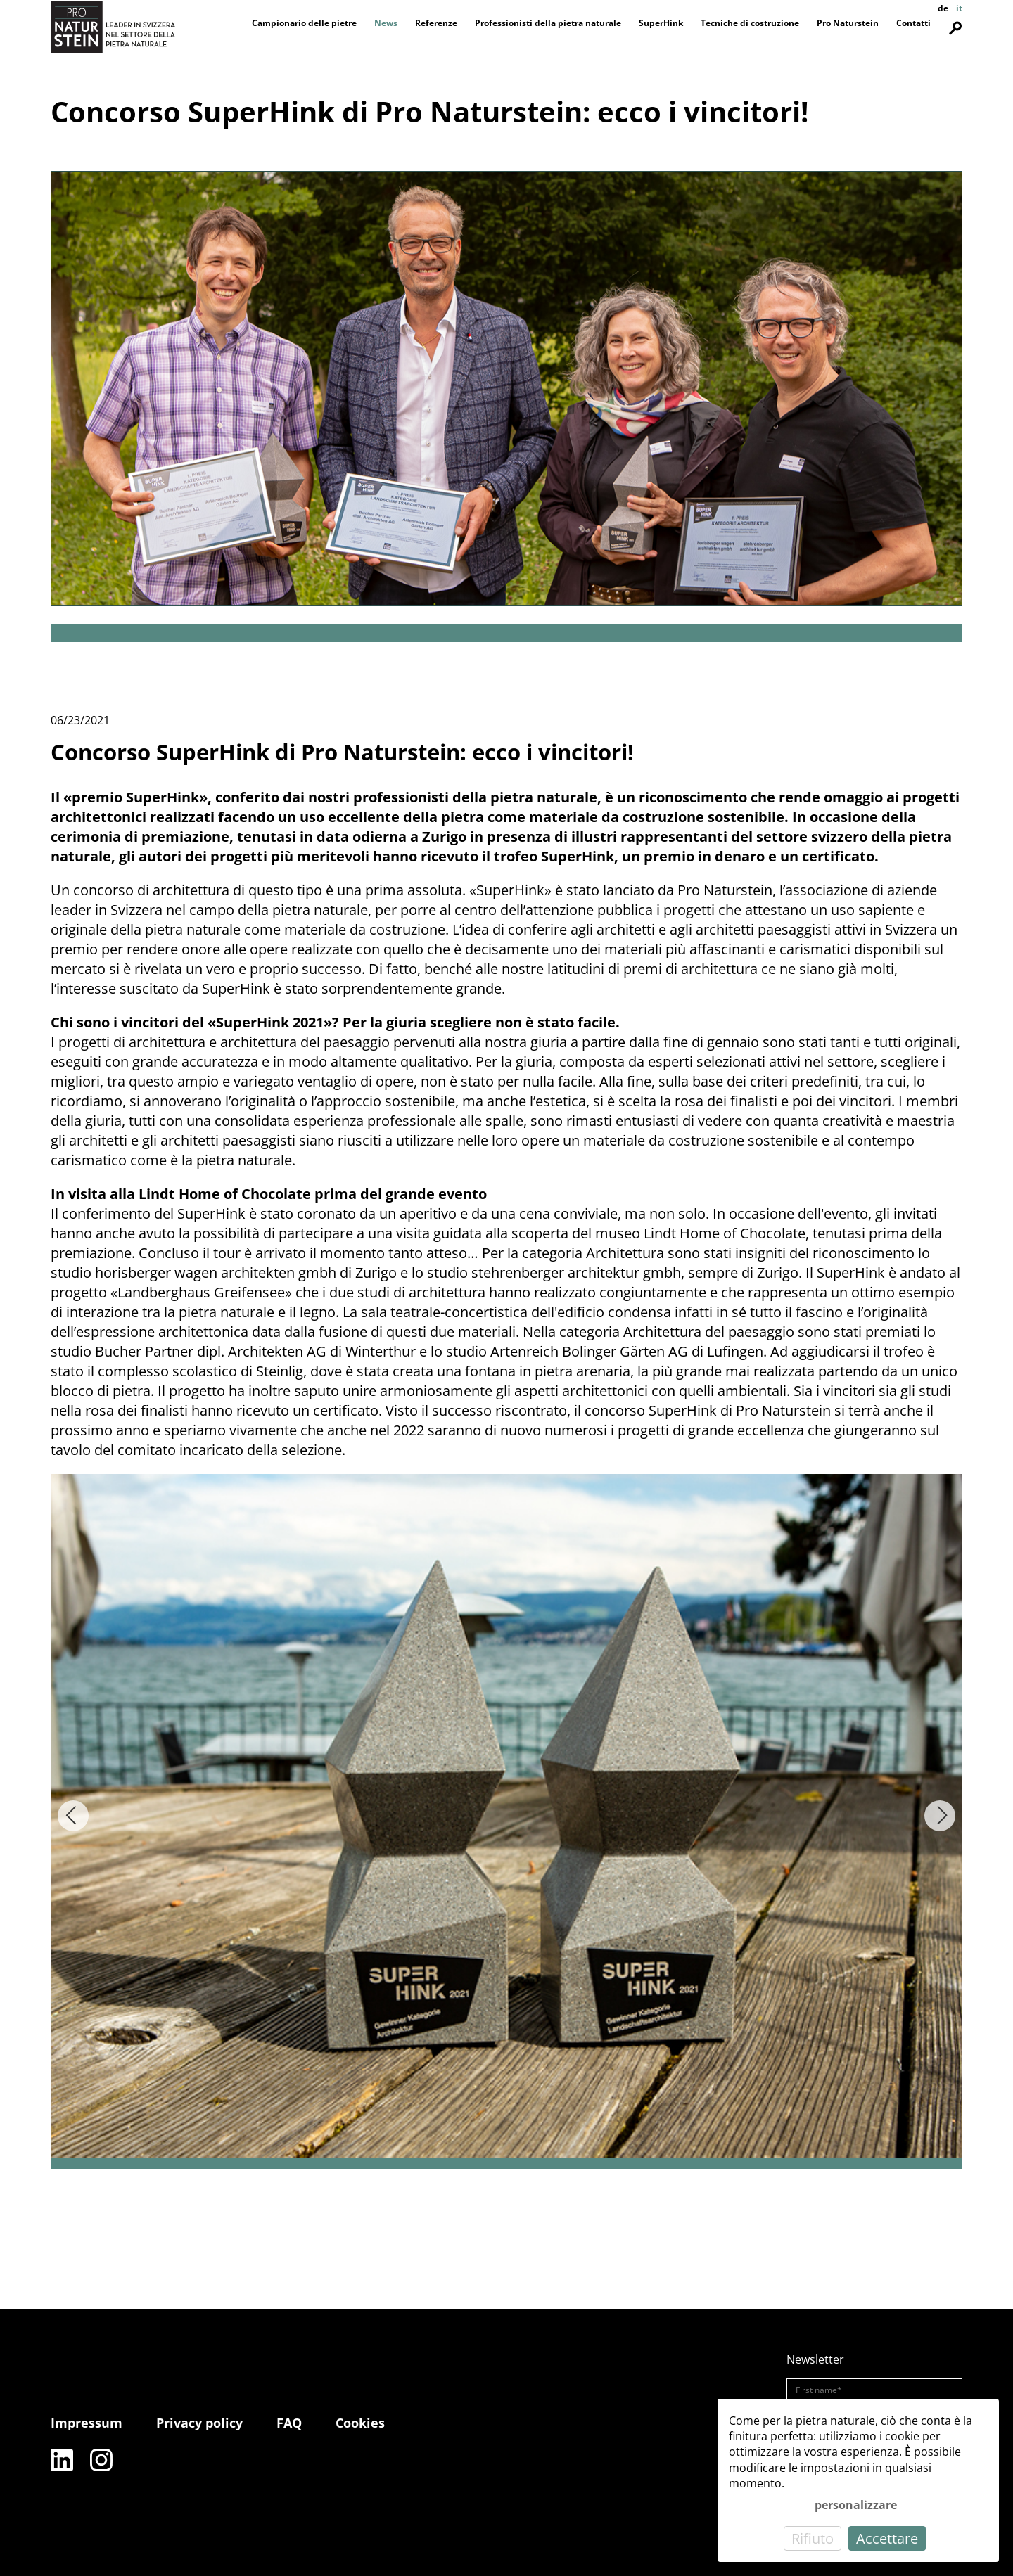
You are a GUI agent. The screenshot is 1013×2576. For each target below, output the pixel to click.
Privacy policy (199, 2422)
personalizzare (856, 2505)
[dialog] (858, 2480)
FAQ (289, 2422)
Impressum (86, 2422)
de (943, 8)
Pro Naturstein (848, 23)
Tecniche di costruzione (750, 23)
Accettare (887, 2538)
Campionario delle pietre (304, 23)
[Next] (939, 1815)
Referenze (436, 23)
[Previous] (73, 1815)
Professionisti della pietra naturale (548, 23)
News (385, 23)
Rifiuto (812, 2538)
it (959, 8)
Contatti (913, 23)
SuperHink (661, 23)
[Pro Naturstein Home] (113, 26)
